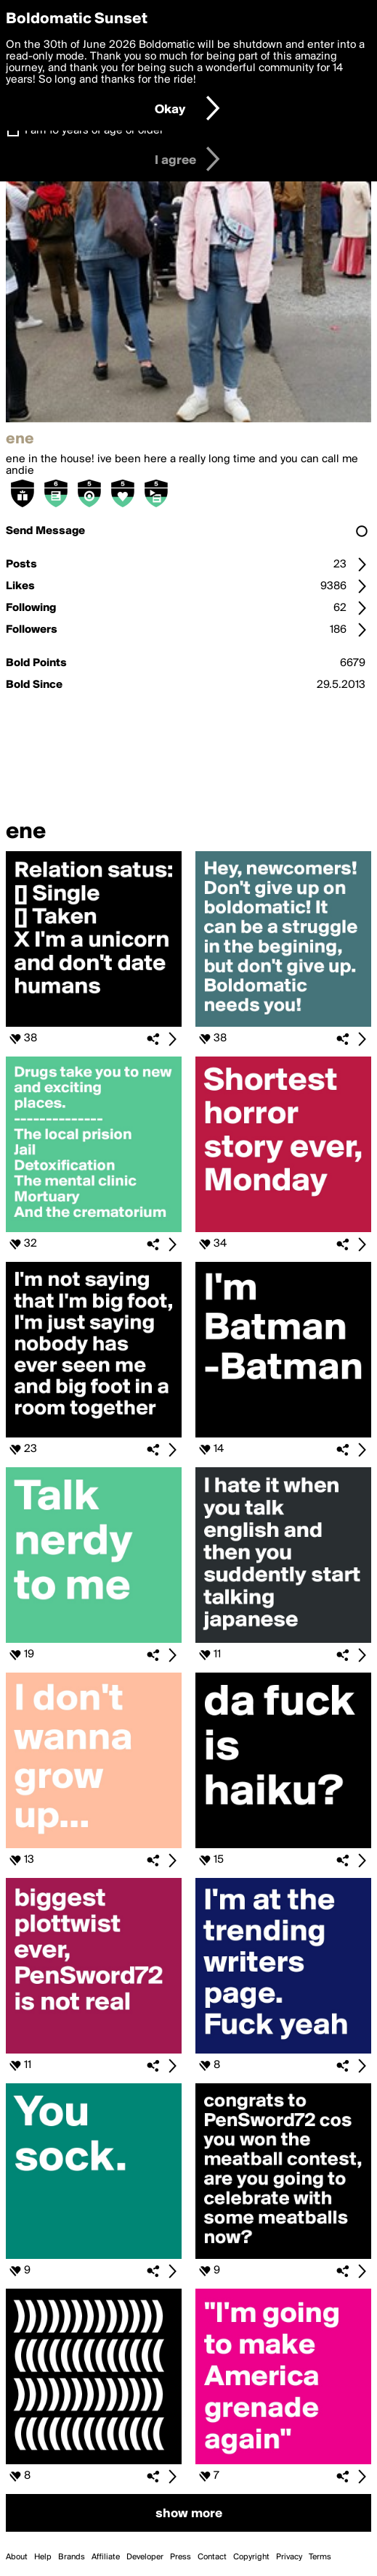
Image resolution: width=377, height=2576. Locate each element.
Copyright (251, 2557)
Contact (212, 2557)
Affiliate (106, 2557)
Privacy (289, 2557)
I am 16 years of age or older (94, 130)
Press (180, 2557)
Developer (144, 2557)
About (17, 2557)
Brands (71, 2557)
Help (43, 2557)
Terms (320, 2557)
